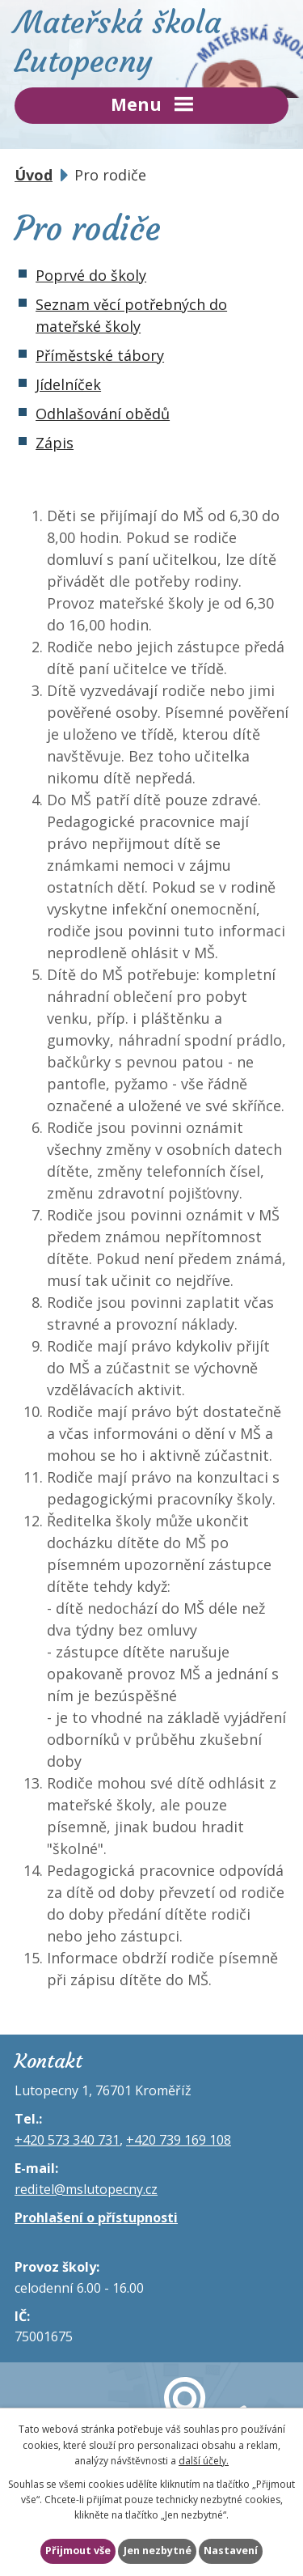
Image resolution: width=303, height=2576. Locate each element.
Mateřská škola (151, 41)
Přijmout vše (78, 2550)
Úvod (34, 175)
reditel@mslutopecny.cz (86, 2189)
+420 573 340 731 (67, 2140)
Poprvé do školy (91, 275)
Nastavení (231, 2550)
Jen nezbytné (157, 2550)
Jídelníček (68, 384)
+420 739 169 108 (178, 2140)
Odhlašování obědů (103, 413)
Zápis (55, 442)
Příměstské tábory (100, 355)
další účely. (204, 2461)
